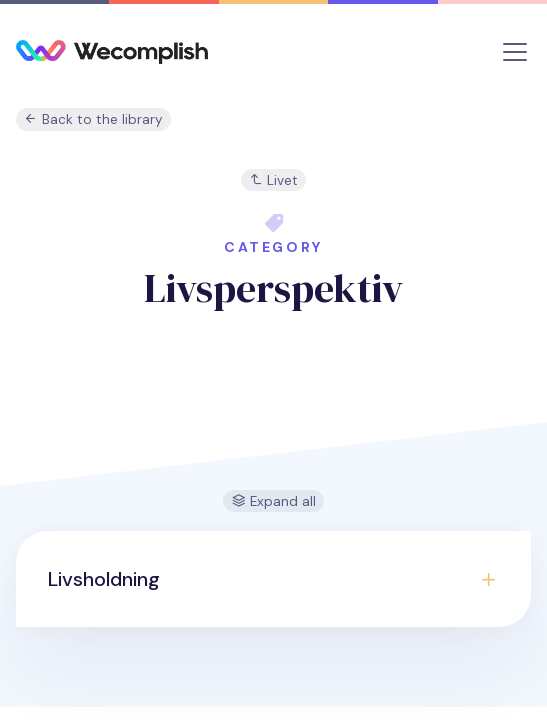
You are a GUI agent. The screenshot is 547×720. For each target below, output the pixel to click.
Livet (273, 180)
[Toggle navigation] (515, 52)
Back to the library (93, 119)
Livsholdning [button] (104, 579)
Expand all (274, 501)
